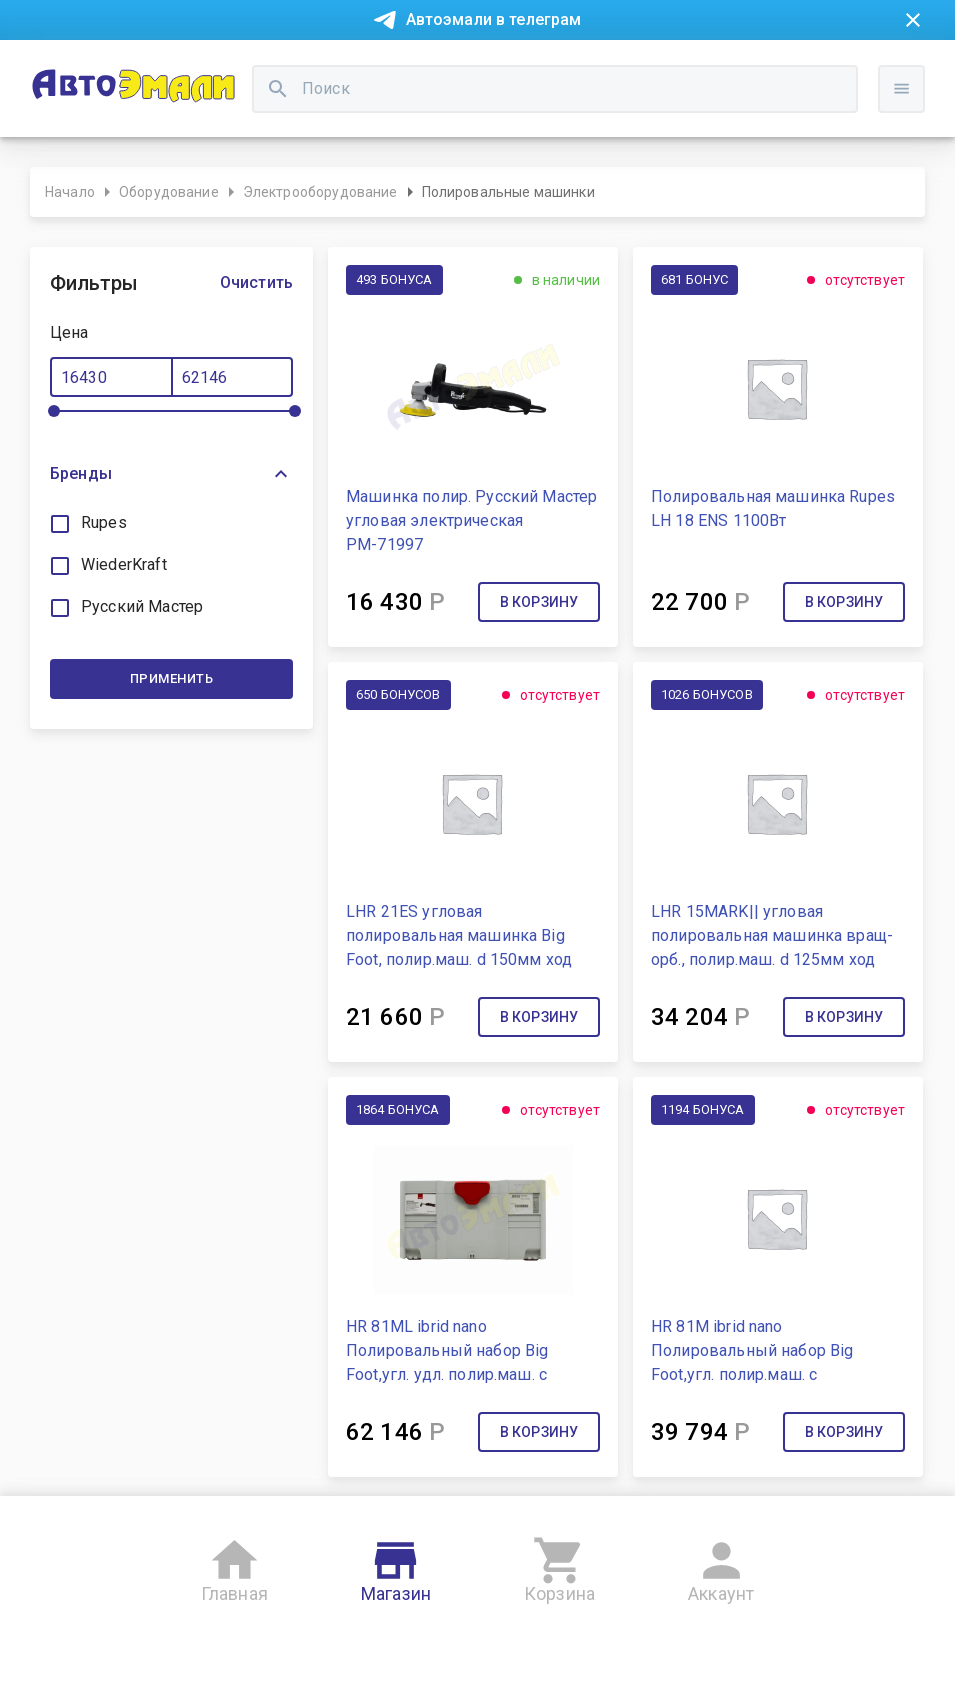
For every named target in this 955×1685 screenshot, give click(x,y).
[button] (171, 474)
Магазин (396, 1566)
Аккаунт (721, 1566)
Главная (234, 1566)
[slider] (54, 411)
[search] (278, 89)
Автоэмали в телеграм (494, 19)
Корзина (559, 1566)
